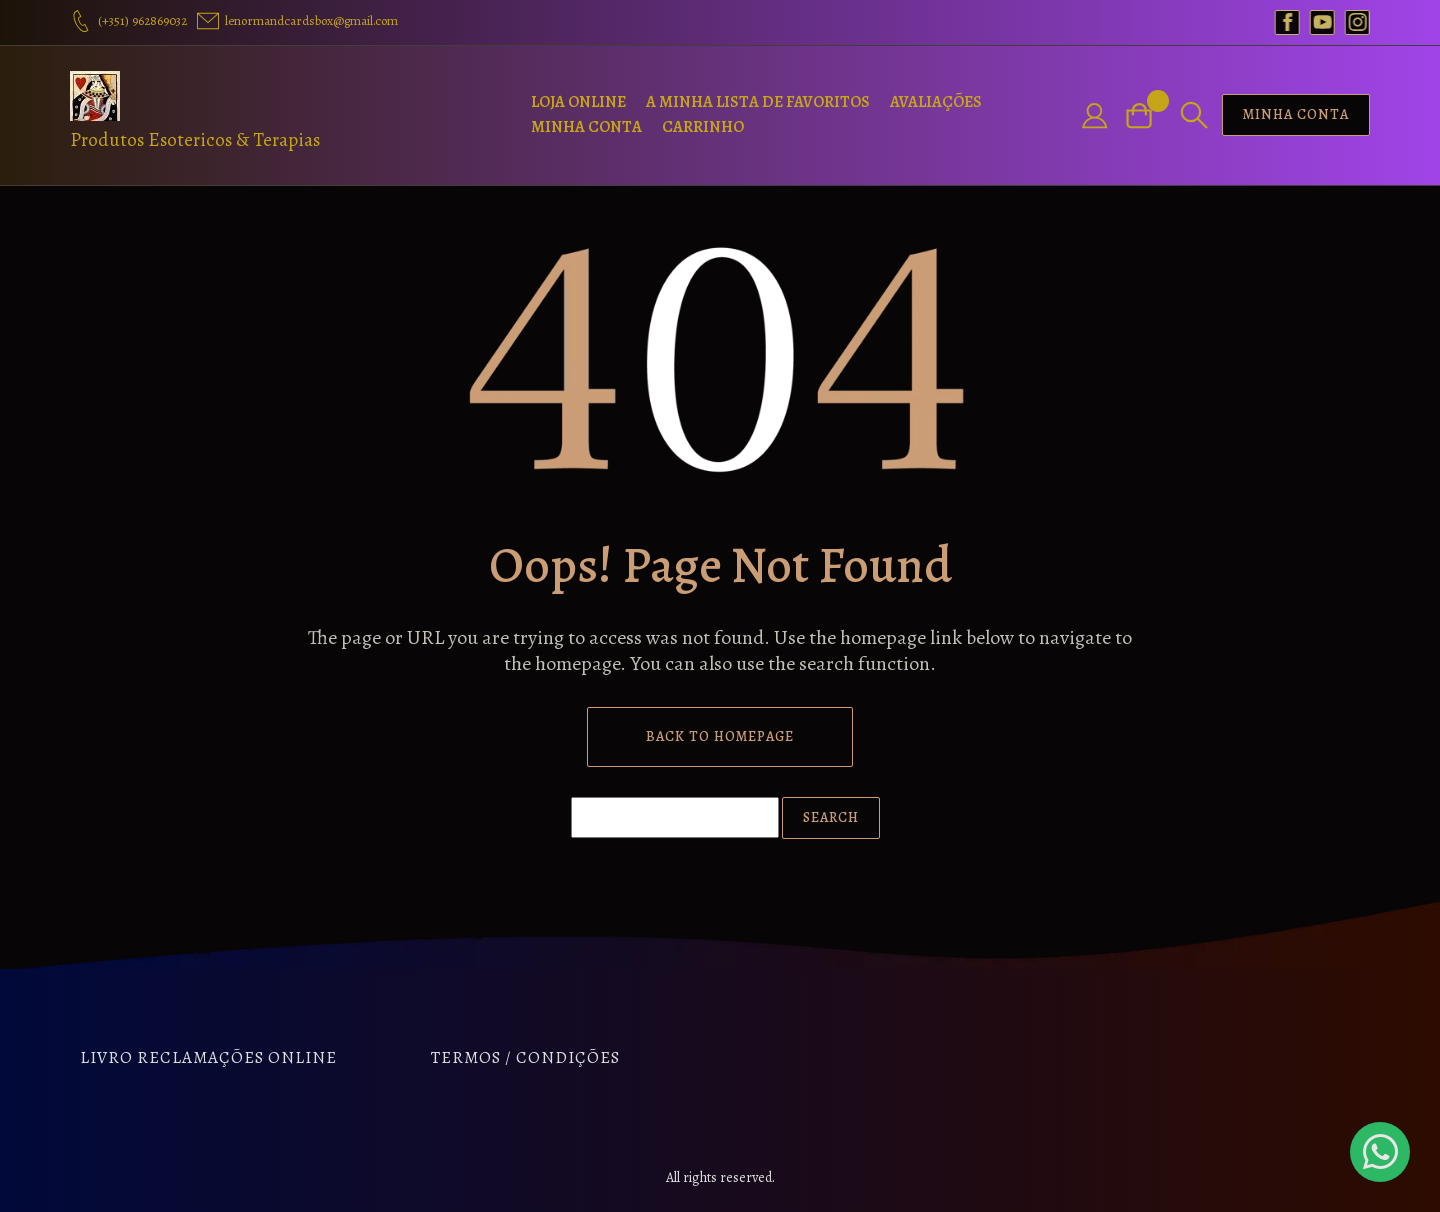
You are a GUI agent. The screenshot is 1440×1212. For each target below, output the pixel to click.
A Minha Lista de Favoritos (758, 102)
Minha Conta (586, 127)
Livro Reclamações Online (208, 1057)
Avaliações (936, 102)
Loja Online (578, 102)
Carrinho (703, 127)
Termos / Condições (525, 1057)
